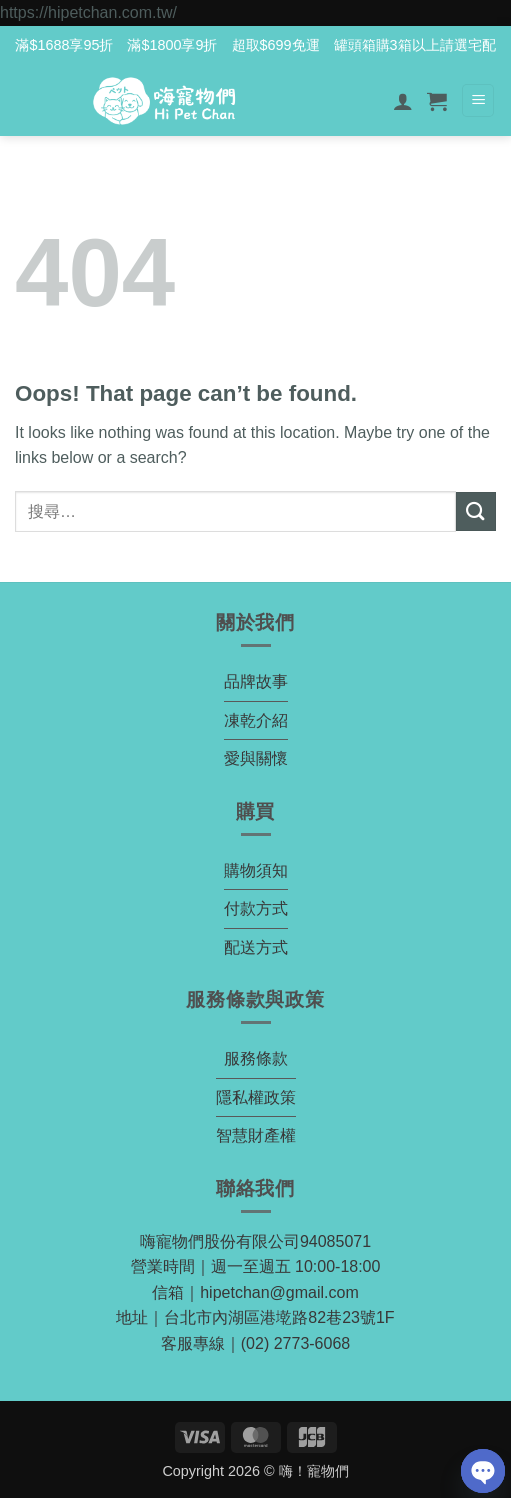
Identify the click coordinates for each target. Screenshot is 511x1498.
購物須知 (256, 870)
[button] (437, 101)
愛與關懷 (256, 758)
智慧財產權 (256, 1135)
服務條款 (256, 1058)
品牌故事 (256, 681)
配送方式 (256, 947)
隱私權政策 (256, 1097)
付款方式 (256, 908)
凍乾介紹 (256, 720)
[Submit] (476, 511)
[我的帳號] (403, 101)
